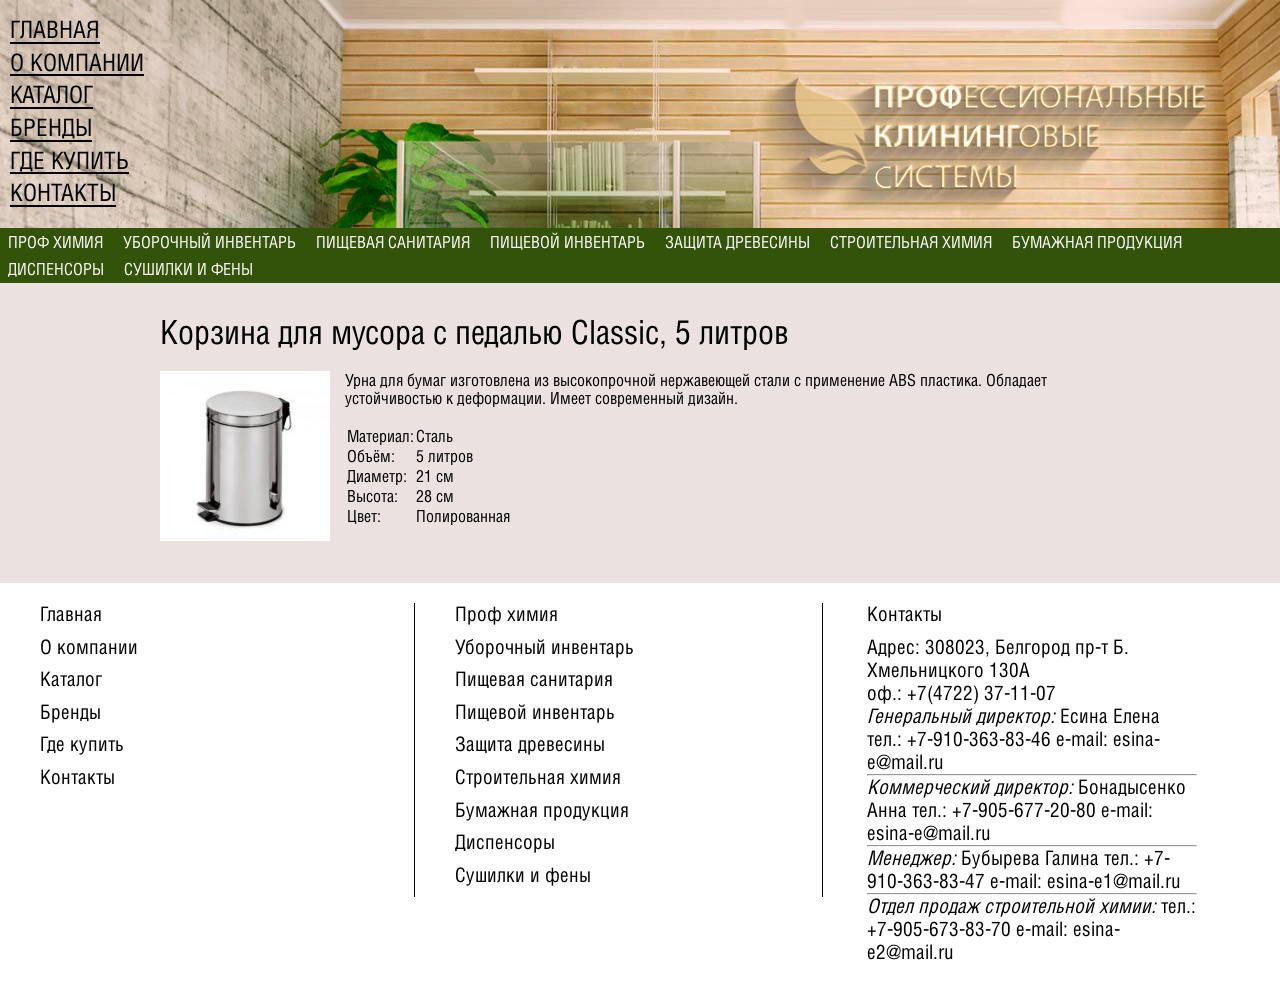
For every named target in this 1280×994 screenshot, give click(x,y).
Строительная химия (911, 242)
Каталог (51, 94)
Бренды (51, 127)
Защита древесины (737, 242)
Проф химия (55, 242)
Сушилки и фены (188, 269)
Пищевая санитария (393, 242)
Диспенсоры (56, 269)
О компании (77, 62)
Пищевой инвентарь (567, 242)
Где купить (69, 160)
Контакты (63, 192)
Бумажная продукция (1097, 242)
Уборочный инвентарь (209, 242)
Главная (55, 29)
